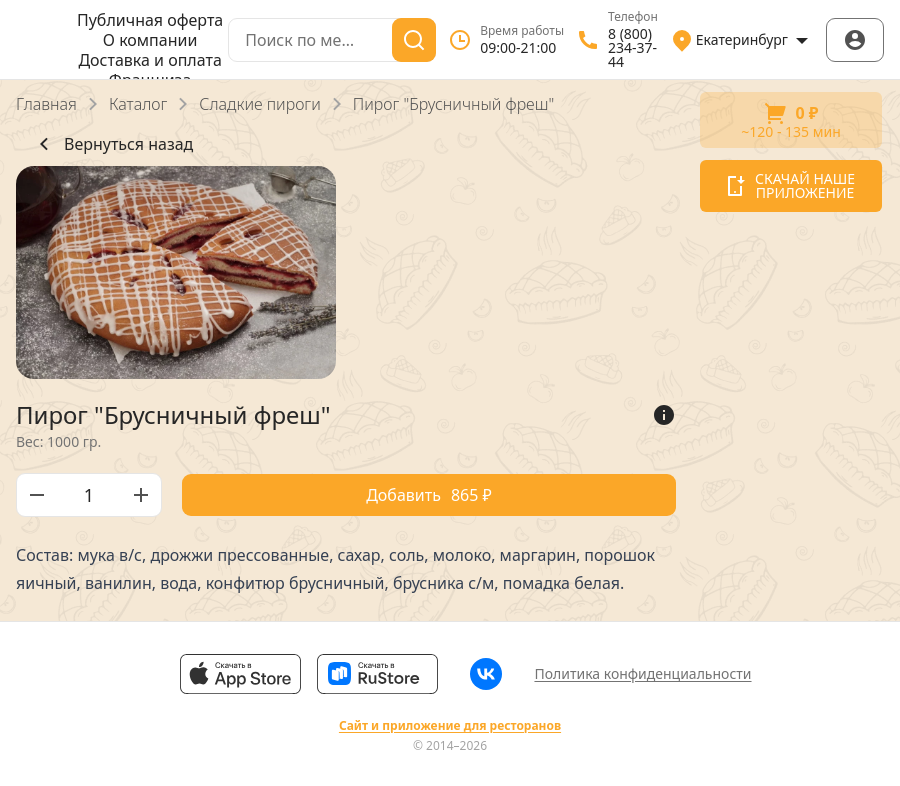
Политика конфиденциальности (642, 673)
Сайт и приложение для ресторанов (450, 726)
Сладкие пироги (259, 104)
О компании (150, 40)
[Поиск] (414, 40)
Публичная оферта (150, 20)
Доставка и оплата (149, 60)
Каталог (138, 104)
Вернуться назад (112, 144)
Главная (46, 104)
